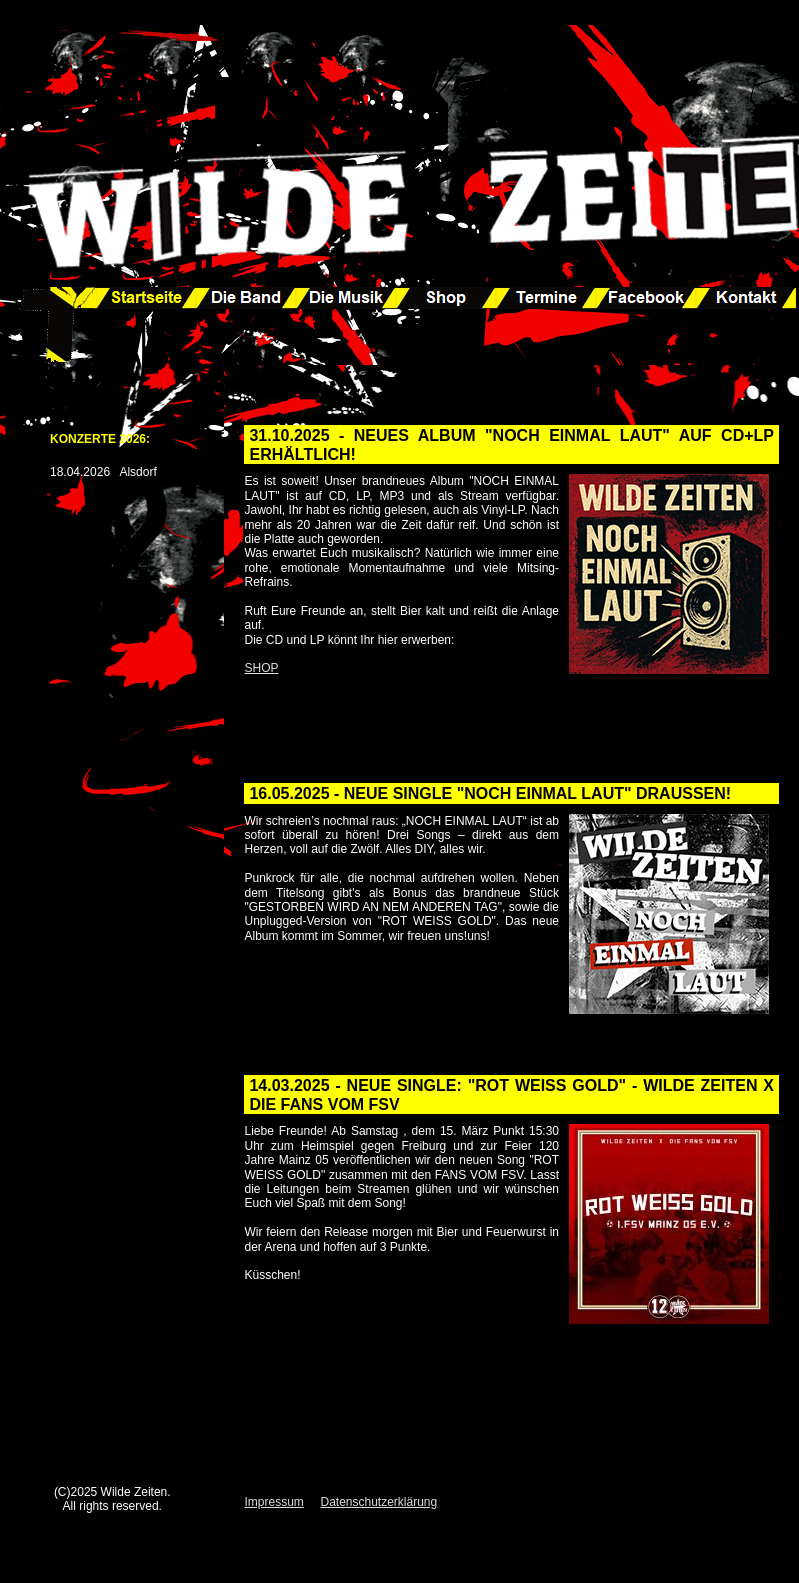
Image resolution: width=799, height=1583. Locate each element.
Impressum (273, 1502)
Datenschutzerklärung (378, 1502)
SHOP (261, 668)
